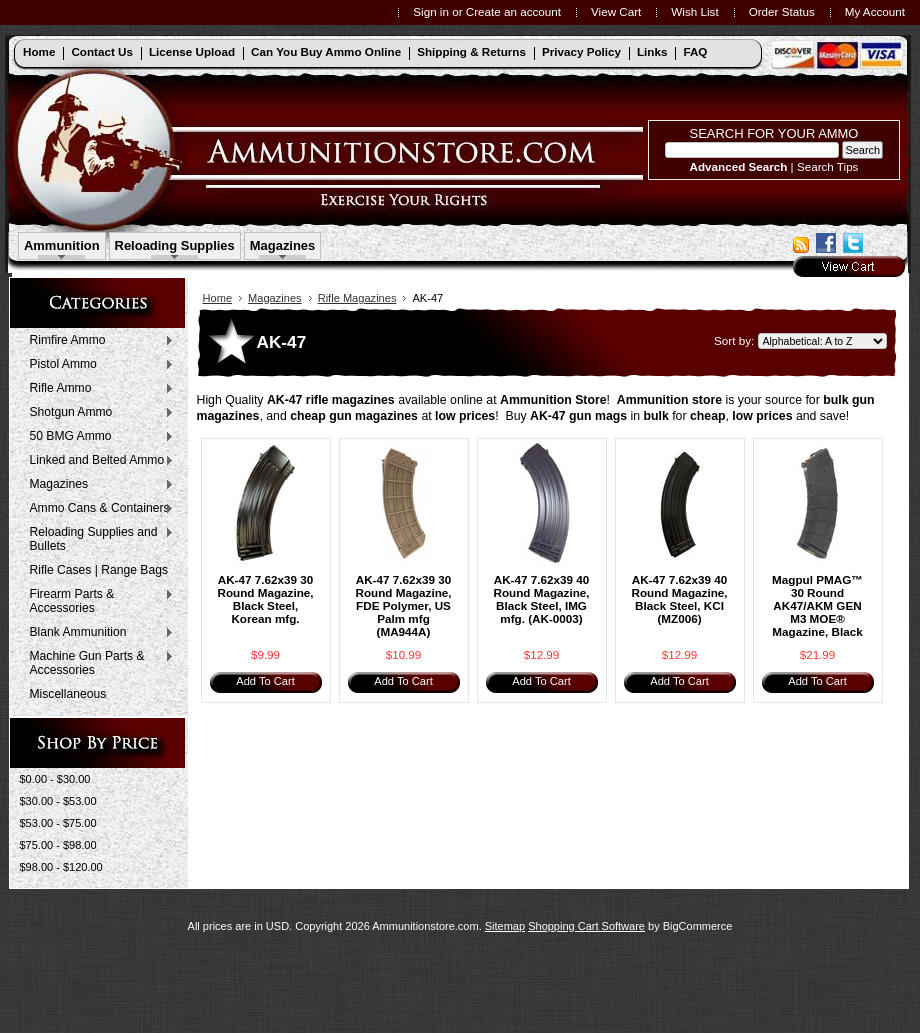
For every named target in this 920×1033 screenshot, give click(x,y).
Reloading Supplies (175, 245)
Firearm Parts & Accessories (97, 601)
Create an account (513, 11)
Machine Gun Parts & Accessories (97, 663)
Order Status (782, 11)
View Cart (616, 11)
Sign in (431, 11)
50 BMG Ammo (97, 437)
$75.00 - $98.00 (58, 845)
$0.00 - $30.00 (55, 779)
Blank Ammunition (97, 633)
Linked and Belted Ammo (97, 461)
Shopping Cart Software (586, 926)
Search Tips (828, 166)
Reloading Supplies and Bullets (97, 539)
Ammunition (62, 245)
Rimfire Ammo (97, 341)
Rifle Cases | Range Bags (99, 570)
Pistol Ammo (97, 365)
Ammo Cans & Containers (97, 509)
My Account (875, 11)
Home (218, 298)
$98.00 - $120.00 (61, 867)
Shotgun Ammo (97, 413)
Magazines (283, 245)
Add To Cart (265, 681)
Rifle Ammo (97, 389)
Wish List (694, 11)
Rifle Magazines (357, 298)
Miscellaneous (68, 694)
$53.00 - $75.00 (58, 823)
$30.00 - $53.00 (58, 801)
